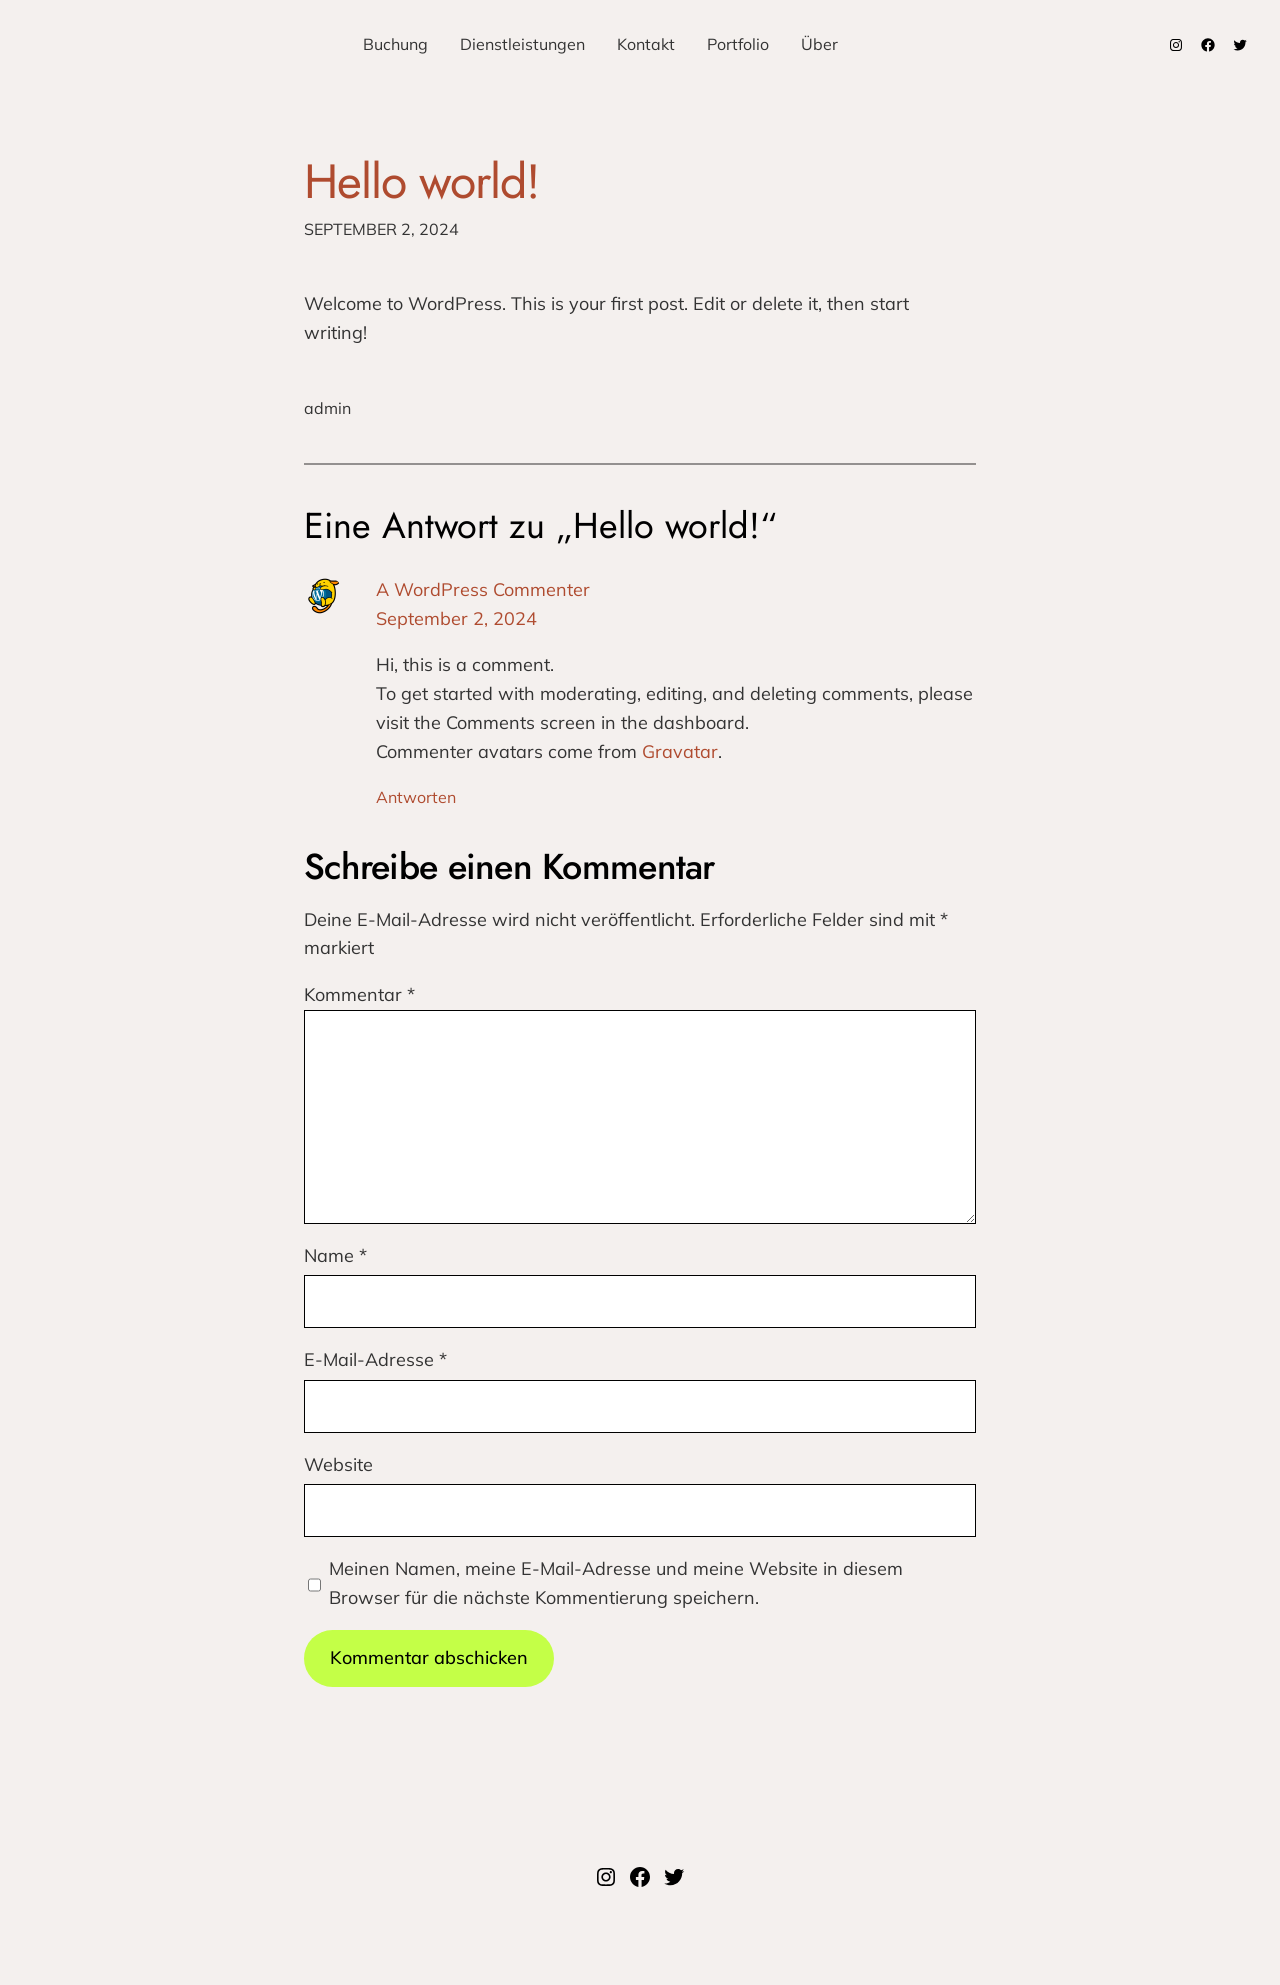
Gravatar (680, 751)
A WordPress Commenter (483, 589)
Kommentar (359, 994)
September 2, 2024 (456, 618)
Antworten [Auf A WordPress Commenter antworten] (416, 797)
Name (335, 1255)
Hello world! (421, 181)
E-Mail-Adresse (375, 1359)
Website (338, 1464)
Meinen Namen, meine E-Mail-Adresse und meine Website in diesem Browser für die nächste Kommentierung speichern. (616, 1583)
